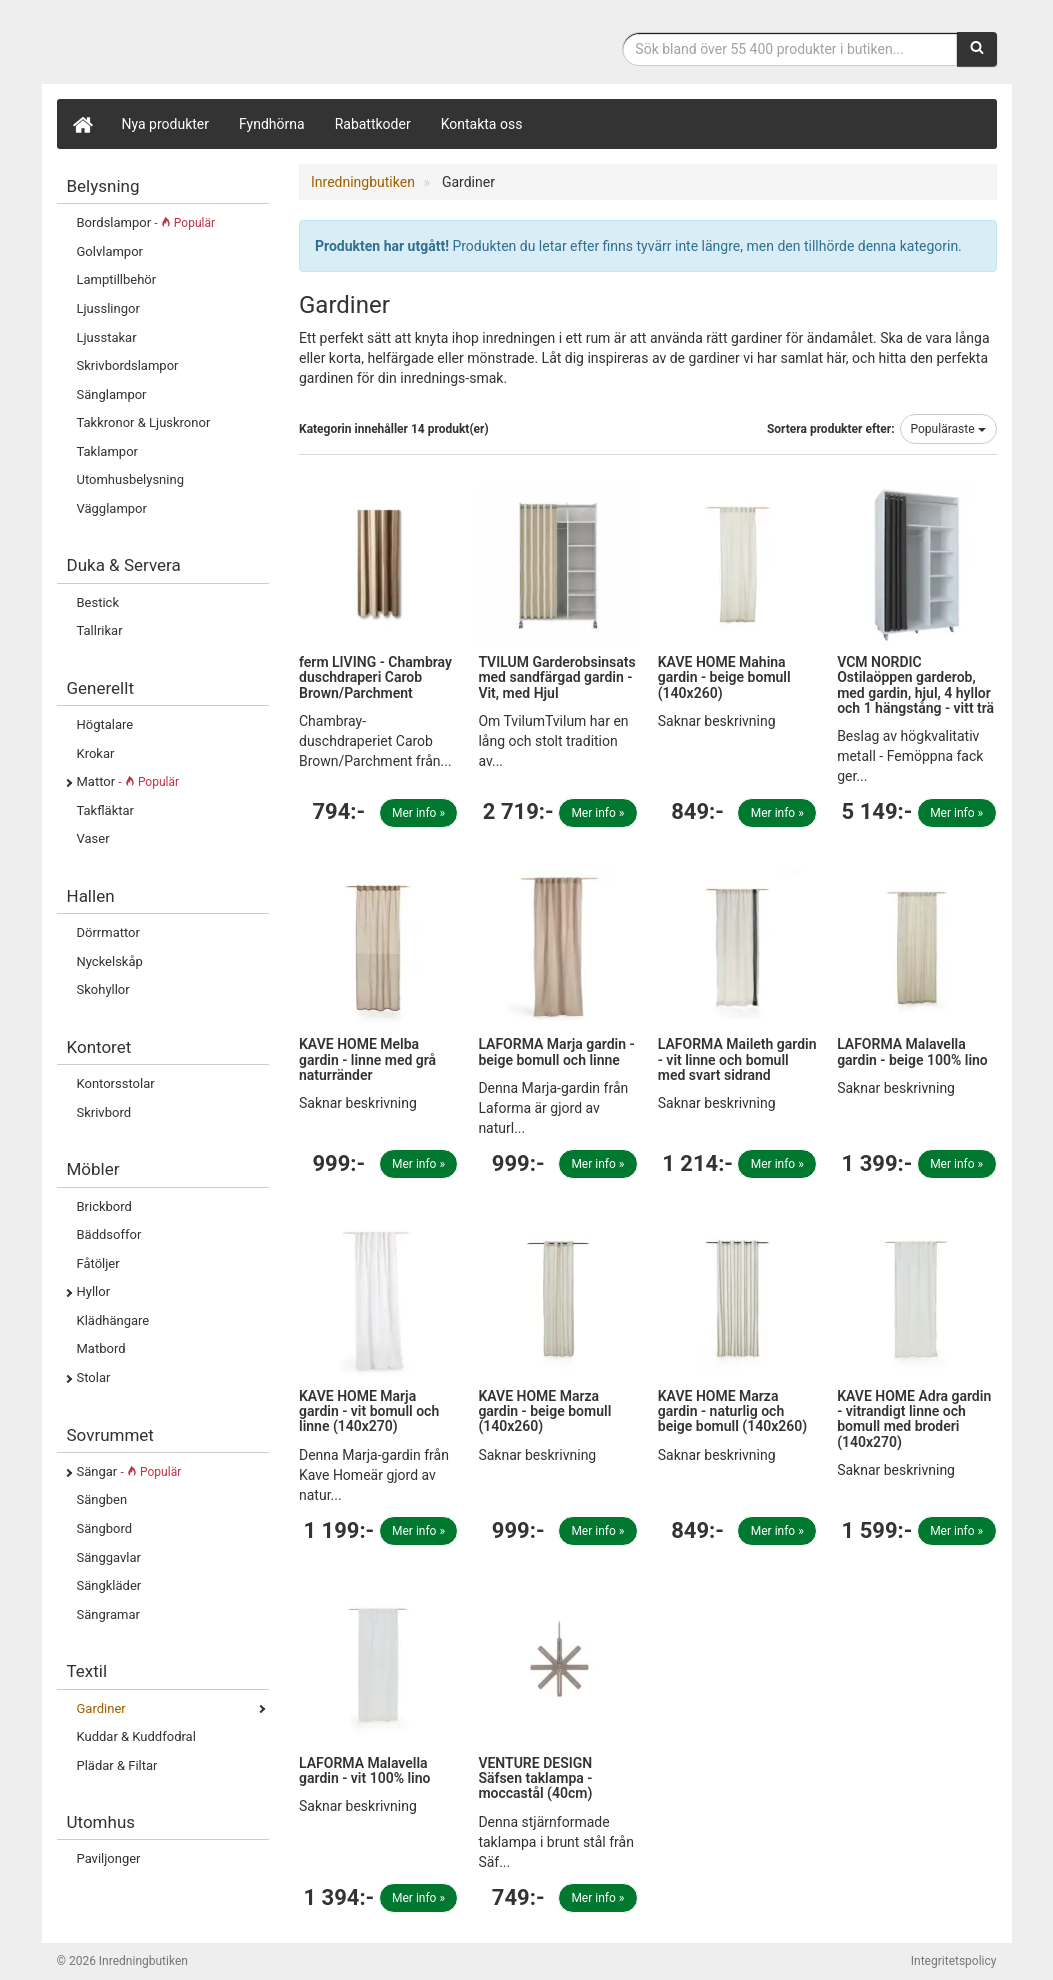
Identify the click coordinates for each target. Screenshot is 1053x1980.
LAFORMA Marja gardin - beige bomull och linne (556, 1051)
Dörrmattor (108, 932)
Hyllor (94, 1291)
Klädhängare (113, 1320)
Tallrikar (100, 630)
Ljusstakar (107, 337)
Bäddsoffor (109, 1234)
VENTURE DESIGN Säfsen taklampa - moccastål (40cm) (535, 1778)
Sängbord (105, 1528)
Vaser (93, 838)
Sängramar (108, 1614)
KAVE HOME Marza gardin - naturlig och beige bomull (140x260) (732, 1411)
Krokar (96, 753)
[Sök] (977, 49)
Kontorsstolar (116, 1083)
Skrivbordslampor (128, 365)
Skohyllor (103, 989)
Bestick (98, 602)
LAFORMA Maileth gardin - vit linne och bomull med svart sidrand (737, 1059)
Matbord (101, 1348)
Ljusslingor (108, 308)
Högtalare (105, 724)
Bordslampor (146, 222)
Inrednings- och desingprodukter (207, 43)
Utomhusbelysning (130, 479)
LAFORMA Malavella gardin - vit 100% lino (364, 1770)
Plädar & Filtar (117, 1765)
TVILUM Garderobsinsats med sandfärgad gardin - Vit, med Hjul (556, 677)
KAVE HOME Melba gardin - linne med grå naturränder (367, 1059)
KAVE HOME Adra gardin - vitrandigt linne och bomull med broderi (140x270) (914, 1419)
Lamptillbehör (117, 279)
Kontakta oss (482, 124)
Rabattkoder (373, 124)
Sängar (129, 1471)
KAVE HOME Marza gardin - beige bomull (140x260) (544, 1411)
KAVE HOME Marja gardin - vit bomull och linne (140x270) (369, 1411)
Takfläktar (105, 810)
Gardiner (101, 1708)
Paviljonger (109, 1858)
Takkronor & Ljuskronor (144, 422)
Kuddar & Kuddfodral (136, 1736)
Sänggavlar (109, 1557)
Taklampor (107, 451)
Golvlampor (110, 251)
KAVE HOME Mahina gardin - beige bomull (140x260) (724, 677)
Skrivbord (104, 1112)
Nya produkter (166, 124)
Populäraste (948, 429)
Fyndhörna (272, 124)
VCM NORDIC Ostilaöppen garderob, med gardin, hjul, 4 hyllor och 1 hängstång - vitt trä (915, 685)
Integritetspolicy (954, 1961)
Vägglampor (112, 508)
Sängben (102, 1499)
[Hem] (82, 124)
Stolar (94, 1377)
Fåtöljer (98, 1263)
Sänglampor (112, 394)
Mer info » (418, 813)
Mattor (128, 781)
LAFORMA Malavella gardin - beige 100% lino (912, 1051)
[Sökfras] (789, 49)
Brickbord (104, 1206)
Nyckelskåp (110, 961)
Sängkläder (109, 1585)
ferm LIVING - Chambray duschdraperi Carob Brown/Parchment (375, 677)
